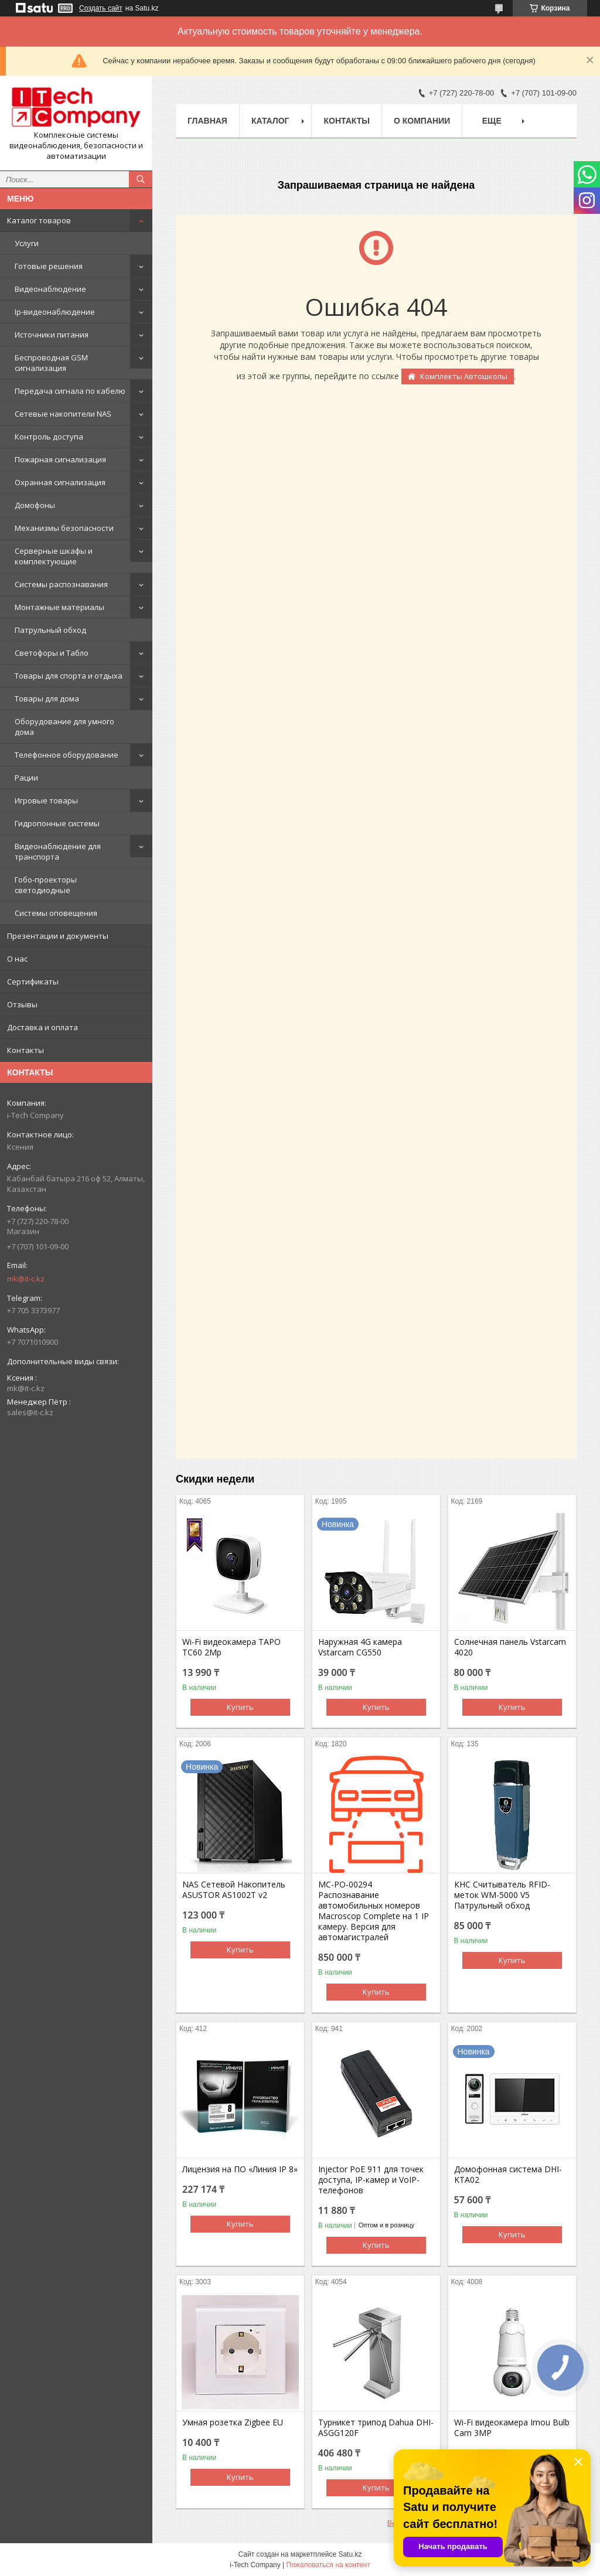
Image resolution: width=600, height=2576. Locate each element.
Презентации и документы (57, 936)
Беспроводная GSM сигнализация (51, 362)
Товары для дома (47, 698)
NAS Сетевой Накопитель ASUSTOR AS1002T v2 (233, 1889)
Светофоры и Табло (51, 653)
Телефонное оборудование (66, 754)
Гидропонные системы (57, 823)
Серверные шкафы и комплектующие (54, 556)
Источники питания (51, 334)
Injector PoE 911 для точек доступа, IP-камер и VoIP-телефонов (371, 2180)
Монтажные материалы (59, 607)
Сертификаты (33, 981)
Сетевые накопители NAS (63, 413)
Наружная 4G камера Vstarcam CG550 (360, 1647)
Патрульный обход (50, 630)
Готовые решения (49, 266)
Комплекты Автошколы (463, 376)
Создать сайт (100, 8)
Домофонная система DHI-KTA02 (508, 2174)
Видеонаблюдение (50, 289)
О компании (422, 120)
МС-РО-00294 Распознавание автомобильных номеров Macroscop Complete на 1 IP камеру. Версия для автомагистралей (373, 1911)
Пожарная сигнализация (60, 459)
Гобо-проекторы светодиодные (46, 884)
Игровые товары (46, 800)
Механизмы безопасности (64, 528)
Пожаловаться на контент (328, 2565)
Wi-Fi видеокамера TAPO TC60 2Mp (231, 1647)
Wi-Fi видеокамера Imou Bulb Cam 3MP (512, 2427)
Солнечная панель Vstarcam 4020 (510, 1647)
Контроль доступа (49, 436)
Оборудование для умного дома (64, 726)
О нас (17, 958)
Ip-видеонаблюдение (55, 311)
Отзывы (22, 1004)
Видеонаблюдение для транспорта (58, 851)
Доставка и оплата (42, 1027)
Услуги (27, 243)
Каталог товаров (39, 220)
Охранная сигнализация (60, 482)
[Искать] (140, 179)
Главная (207, 120)
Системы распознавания (61, 584)
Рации (26, 777)
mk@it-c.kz (26, 1278)
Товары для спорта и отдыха (68, 675)
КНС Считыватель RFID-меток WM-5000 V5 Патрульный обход (502, 1895)
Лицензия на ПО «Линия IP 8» (240, 2169)
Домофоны (35, 505)
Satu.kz (350, 2554)
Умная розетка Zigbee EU (232, 2422)
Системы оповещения (56, 913)
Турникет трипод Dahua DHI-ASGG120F (376, 2427)
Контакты (25, 1050)
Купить (240, 1707)
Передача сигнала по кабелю (70, 391)
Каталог (270, 120)
